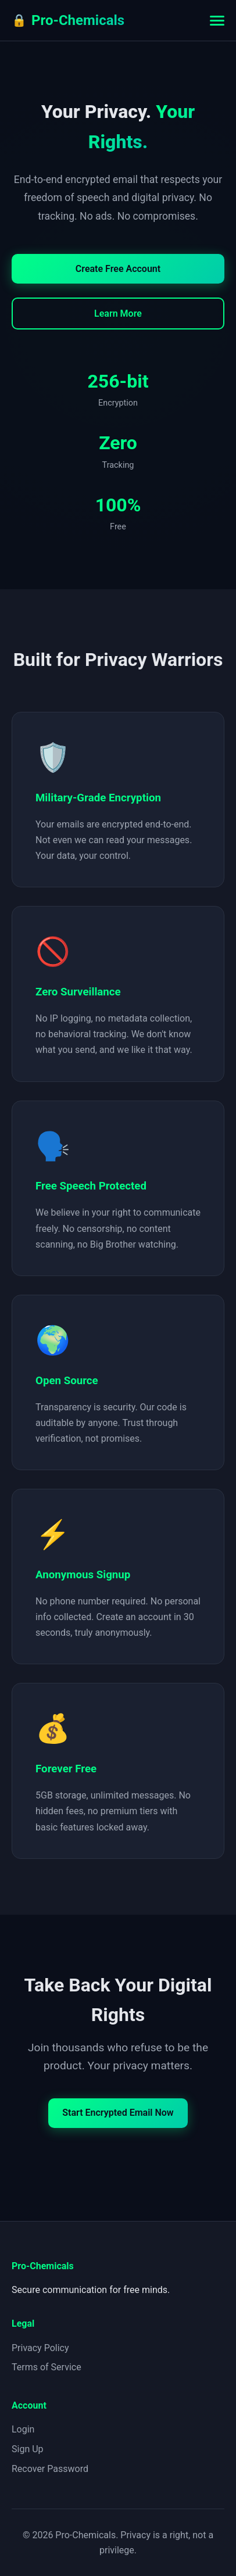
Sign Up (28, 2449)
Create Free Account (118, 268)
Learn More (118, 313)
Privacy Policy (40, 2347)
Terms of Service (46, 2367)
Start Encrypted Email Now (117, 2112)
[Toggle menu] (217, 21)
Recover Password (50, 2468)
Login (23, 2429)
